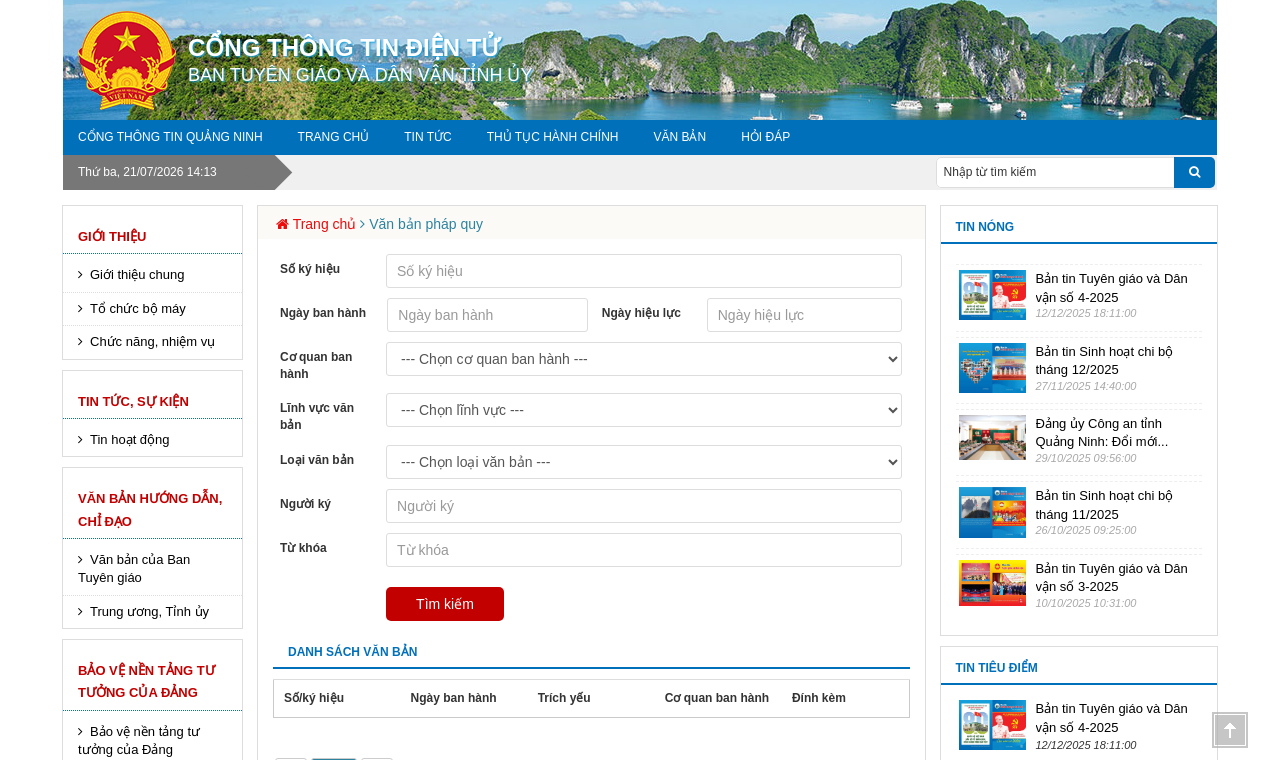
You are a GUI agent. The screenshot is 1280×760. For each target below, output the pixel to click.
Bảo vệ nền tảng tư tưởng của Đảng (146, 681)
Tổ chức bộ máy (138, 308)
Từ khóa (303, 548)
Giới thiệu (112, 236)
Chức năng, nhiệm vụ (152, 341)
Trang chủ (334, 137)
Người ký (305, 504)
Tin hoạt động (130, 439)
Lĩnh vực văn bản (317, 416)
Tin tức (427, 137)
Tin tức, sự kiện (133, 401)
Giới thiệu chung (137, 274)
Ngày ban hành (323, 313)
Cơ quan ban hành (316, 365)
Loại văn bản (317, 460)
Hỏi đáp (765, 137)
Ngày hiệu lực (641, 313)
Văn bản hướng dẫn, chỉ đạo (150, 509)
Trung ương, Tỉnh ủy (149, 611)
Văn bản (679, 137)
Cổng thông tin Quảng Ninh (170, 137)
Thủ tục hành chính (553, 137)
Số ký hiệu (310, 269)
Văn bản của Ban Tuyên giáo (134, 569)
